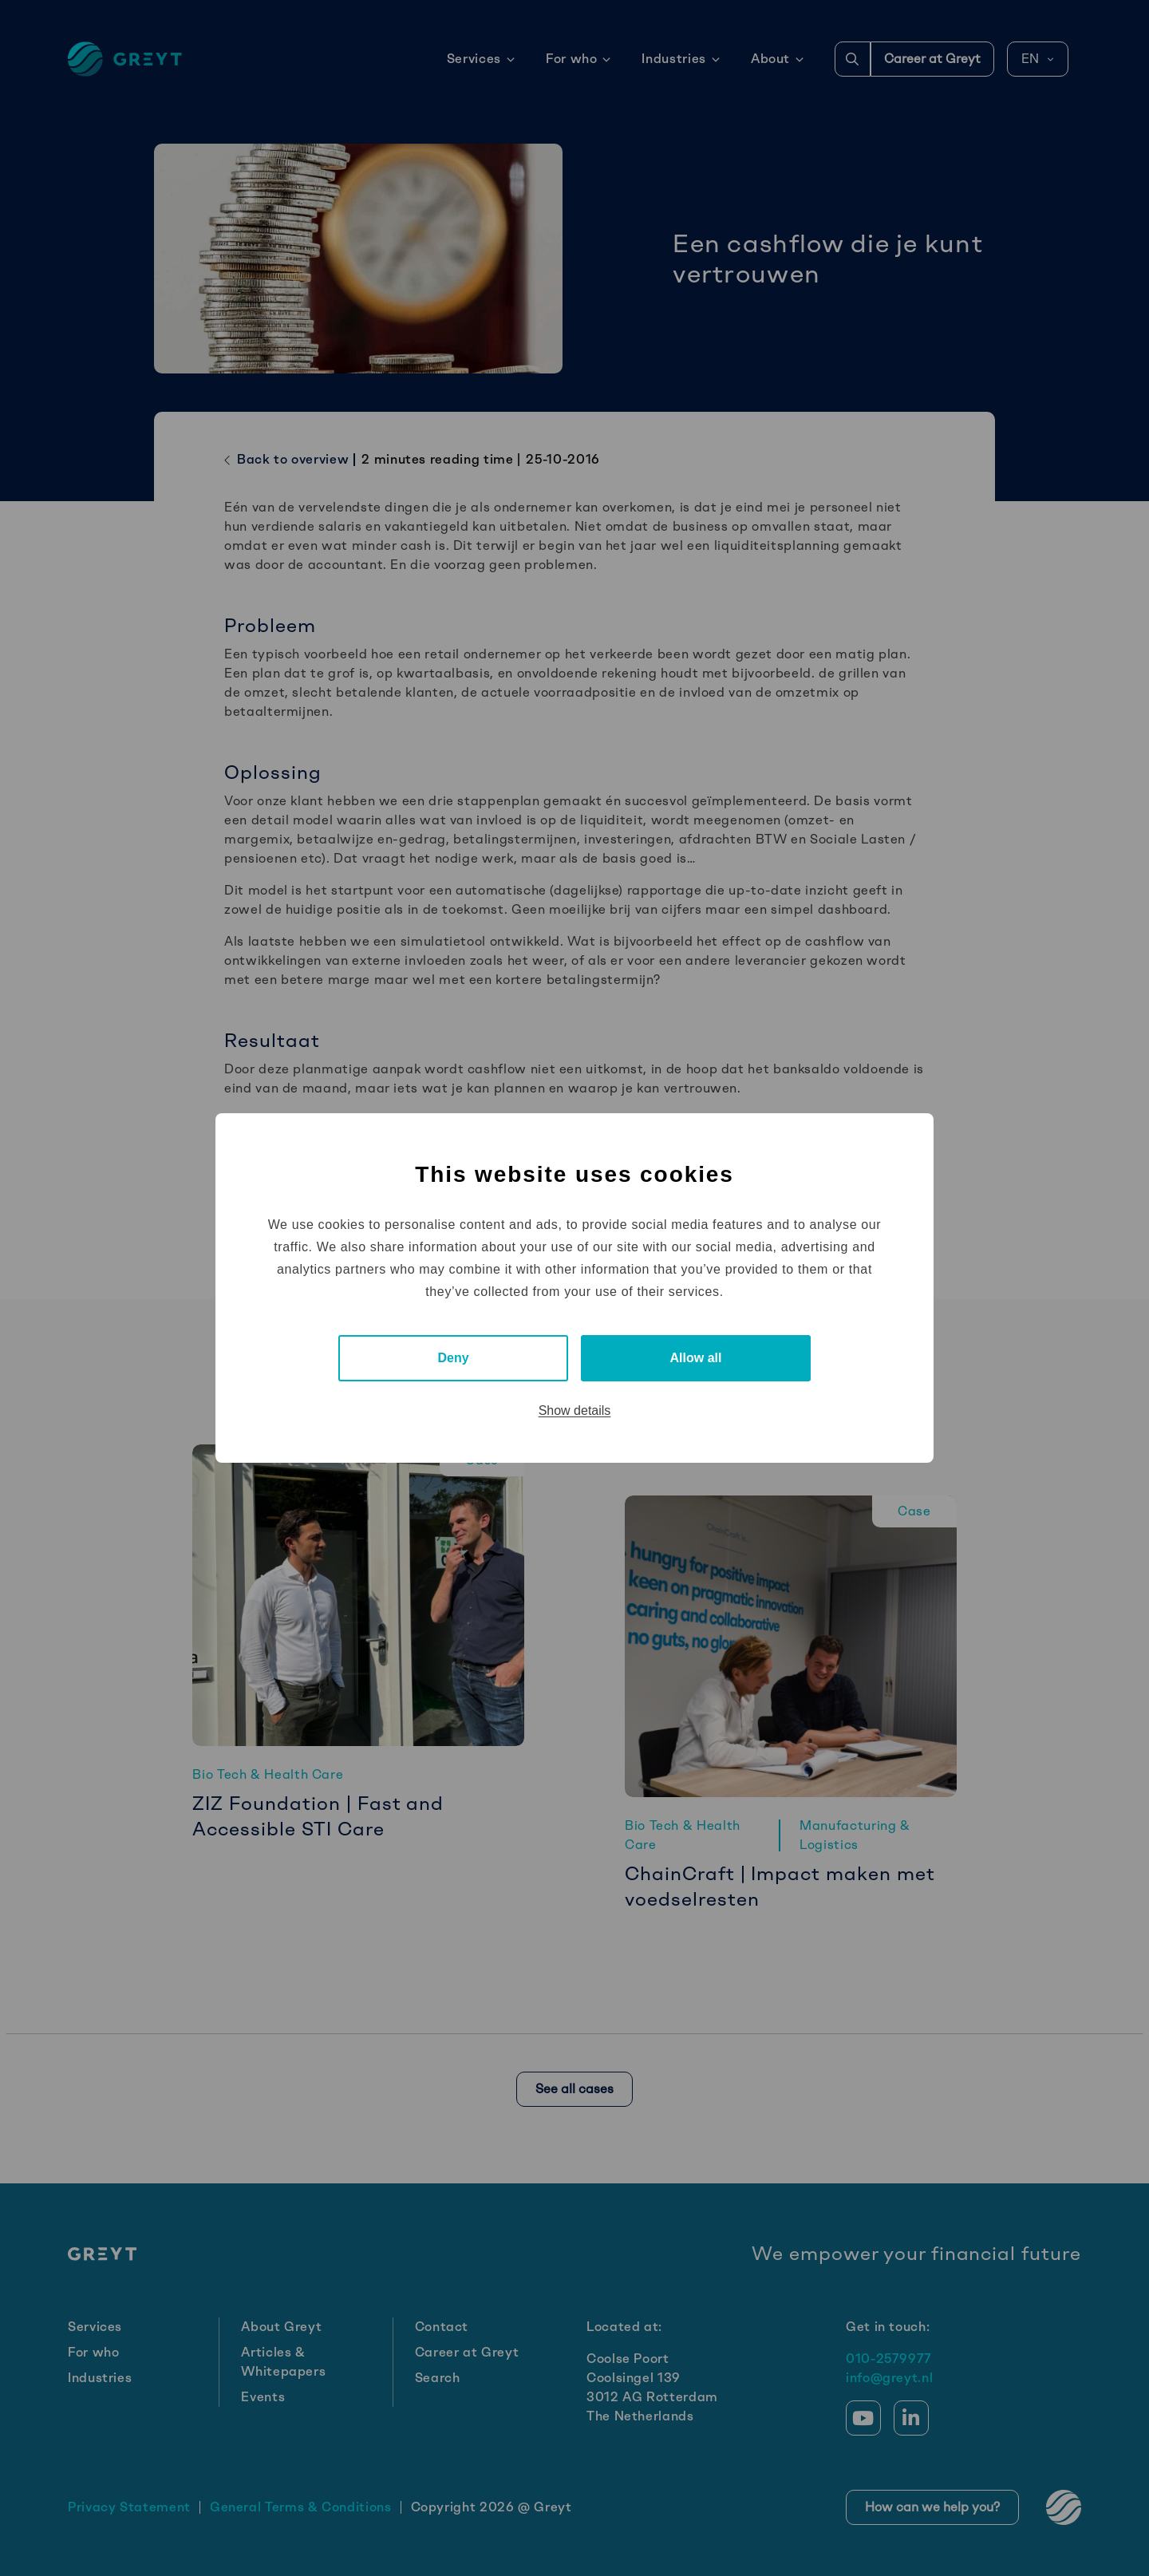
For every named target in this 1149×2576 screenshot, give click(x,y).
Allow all (696, 1358)
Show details (575, 1410)
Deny (452, 1358)
